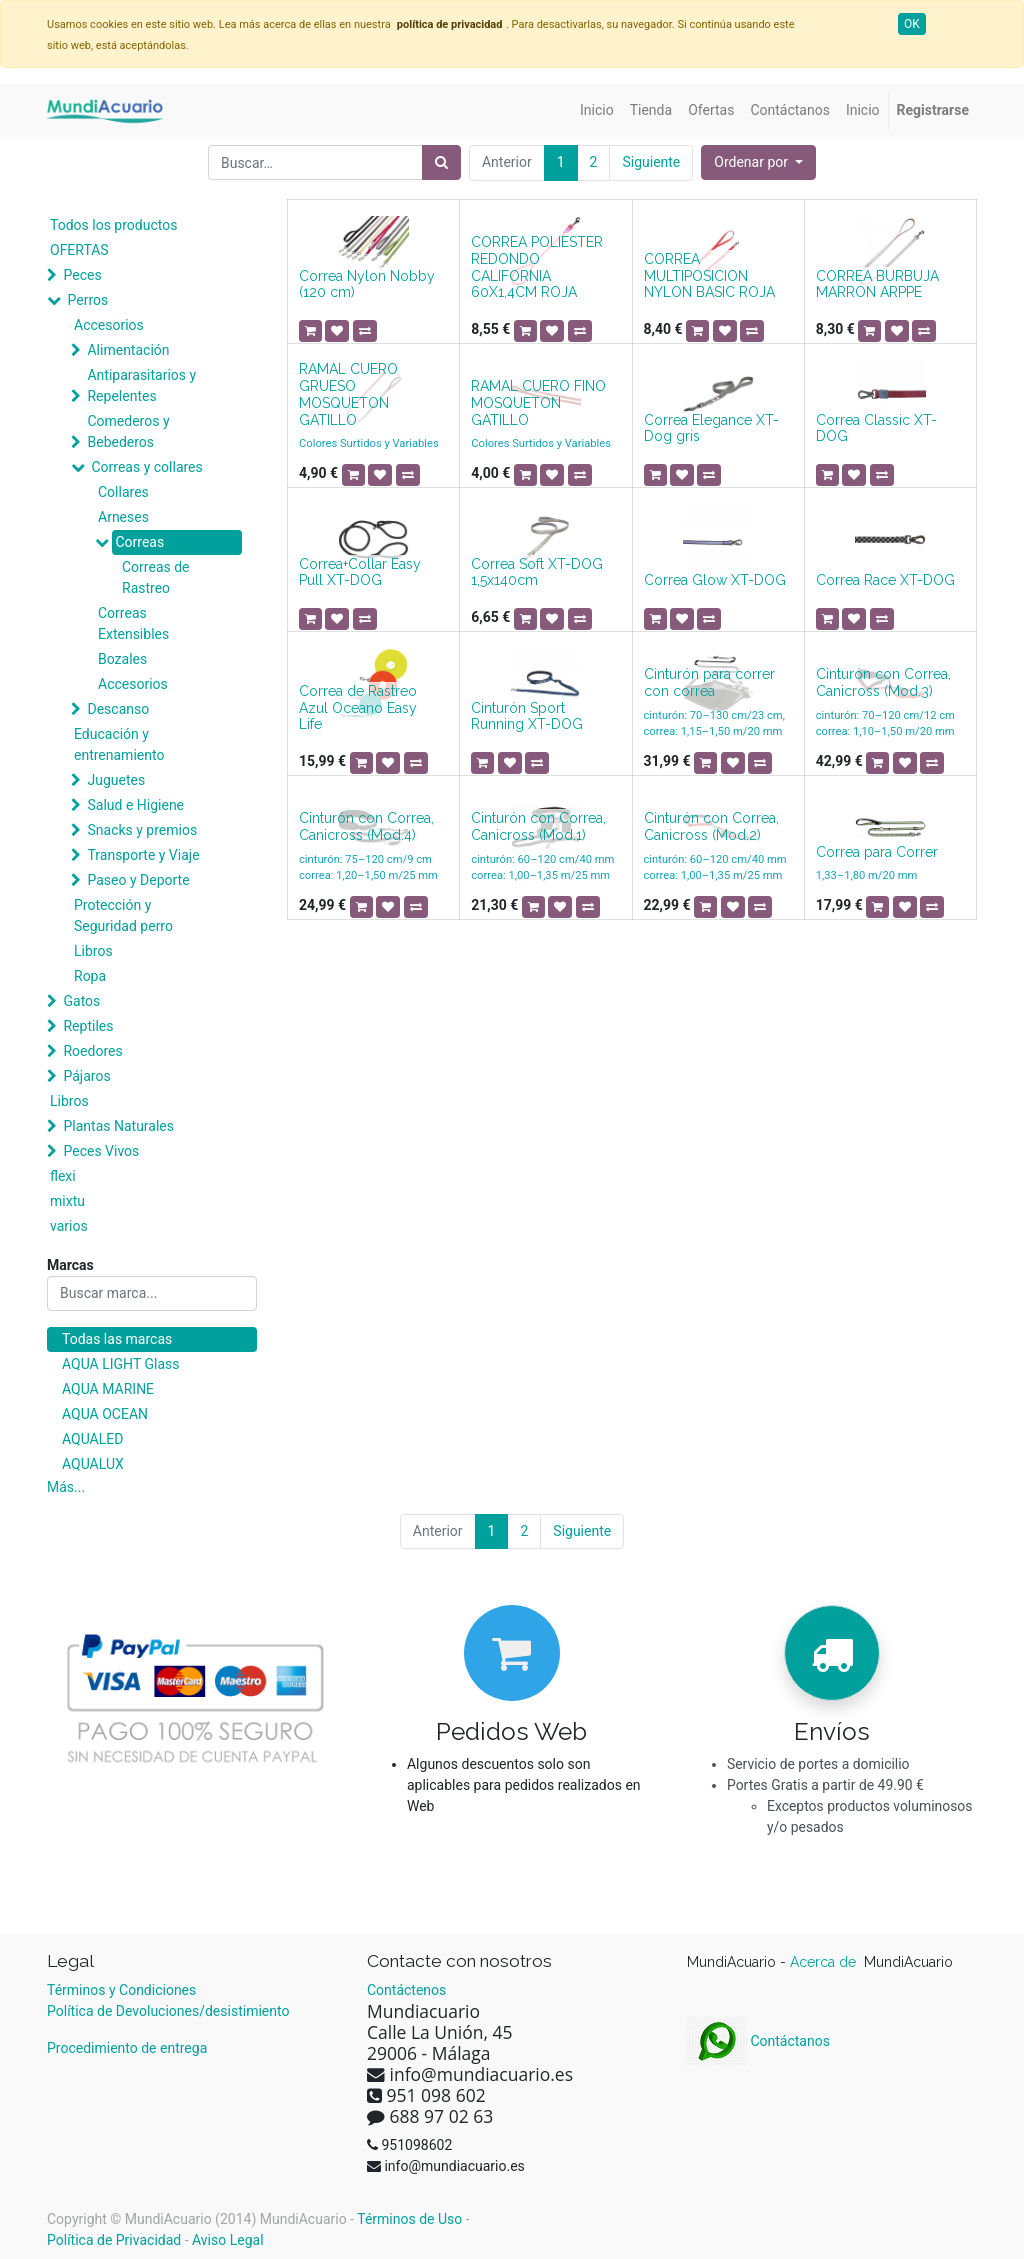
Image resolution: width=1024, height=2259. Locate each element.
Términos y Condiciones (121, 1990)
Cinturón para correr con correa (709, 682)
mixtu (67, 1201)
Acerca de (825, 1962)
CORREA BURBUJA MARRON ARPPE (877, 284)
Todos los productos (113, 225)
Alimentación (128, 350)
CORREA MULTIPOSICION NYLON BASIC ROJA (709, 276)
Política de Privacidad (114, 2240)
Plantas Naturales (118, 1126)
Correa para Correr (877, 852)
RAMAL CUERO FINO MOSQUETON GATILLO (538, 403)
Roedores (92, 1051)
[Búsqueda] (441, 162)
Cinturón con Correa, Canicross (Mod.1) (538, 826)
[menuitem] (597, 110)
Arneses (123, 517)
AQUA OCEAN (105, 1414)
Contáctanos (758, 2041)
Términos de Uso (409, 2219)
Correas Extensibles (133, 623)
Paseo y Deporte (138, 880)
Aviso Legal (228, 2240)
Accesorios (109, 325)
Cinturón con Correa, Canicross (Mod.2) (711, 826)
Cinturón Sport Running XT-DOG (527, 716)
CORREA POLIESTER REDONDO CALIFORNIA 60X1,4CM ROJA (537, 267)
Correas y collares (146, 467)
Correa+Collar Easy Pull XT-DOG (360, 572)
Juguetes (116, 780)
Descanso (118, 709)
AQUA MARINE (108, 1389)
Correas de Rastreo (156, 577)
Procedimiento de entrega (127, 2048)
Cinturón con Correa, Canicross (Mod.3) (883, 682)
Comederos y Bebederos (128, 431)
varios (69, 1226)
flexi (63, 1176)
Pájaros (86, 1076)
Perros (87, 300)
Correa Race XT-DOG (885, 580)
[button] (758, 162)
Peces (82, 275)
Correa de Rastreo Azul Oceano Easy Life (358, 708)
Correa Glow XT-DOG (715, 580)
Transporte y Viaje (143, 855)
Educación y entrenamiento (119, 744)
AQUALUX (93, 1464)
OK (912, 24)
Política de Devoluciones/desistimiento (168, 2011)
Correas (139, 542)
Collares (123, 492)
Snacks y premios (142, 830)
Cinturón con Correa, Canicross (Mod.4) (366, 826)
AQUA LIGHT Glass (120, 1364)
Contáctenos (406, 1990)
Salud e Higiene (135, 805)
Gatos (81, 1001)
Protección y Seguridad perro (123, 915)
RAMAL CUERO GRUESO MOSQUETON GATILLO (348, 394)
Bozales (122, 659)
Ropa (90, 976)
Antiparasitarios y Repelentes (141, 385)
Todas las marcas (117, 1339)
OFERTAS (79, 250)
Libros (93, 951)
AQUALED (92, 1439)
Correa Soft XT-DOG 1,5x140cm (537, 572)
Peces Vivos (101, 1151)
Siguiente (651, 162)
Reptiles (88, 1026)
